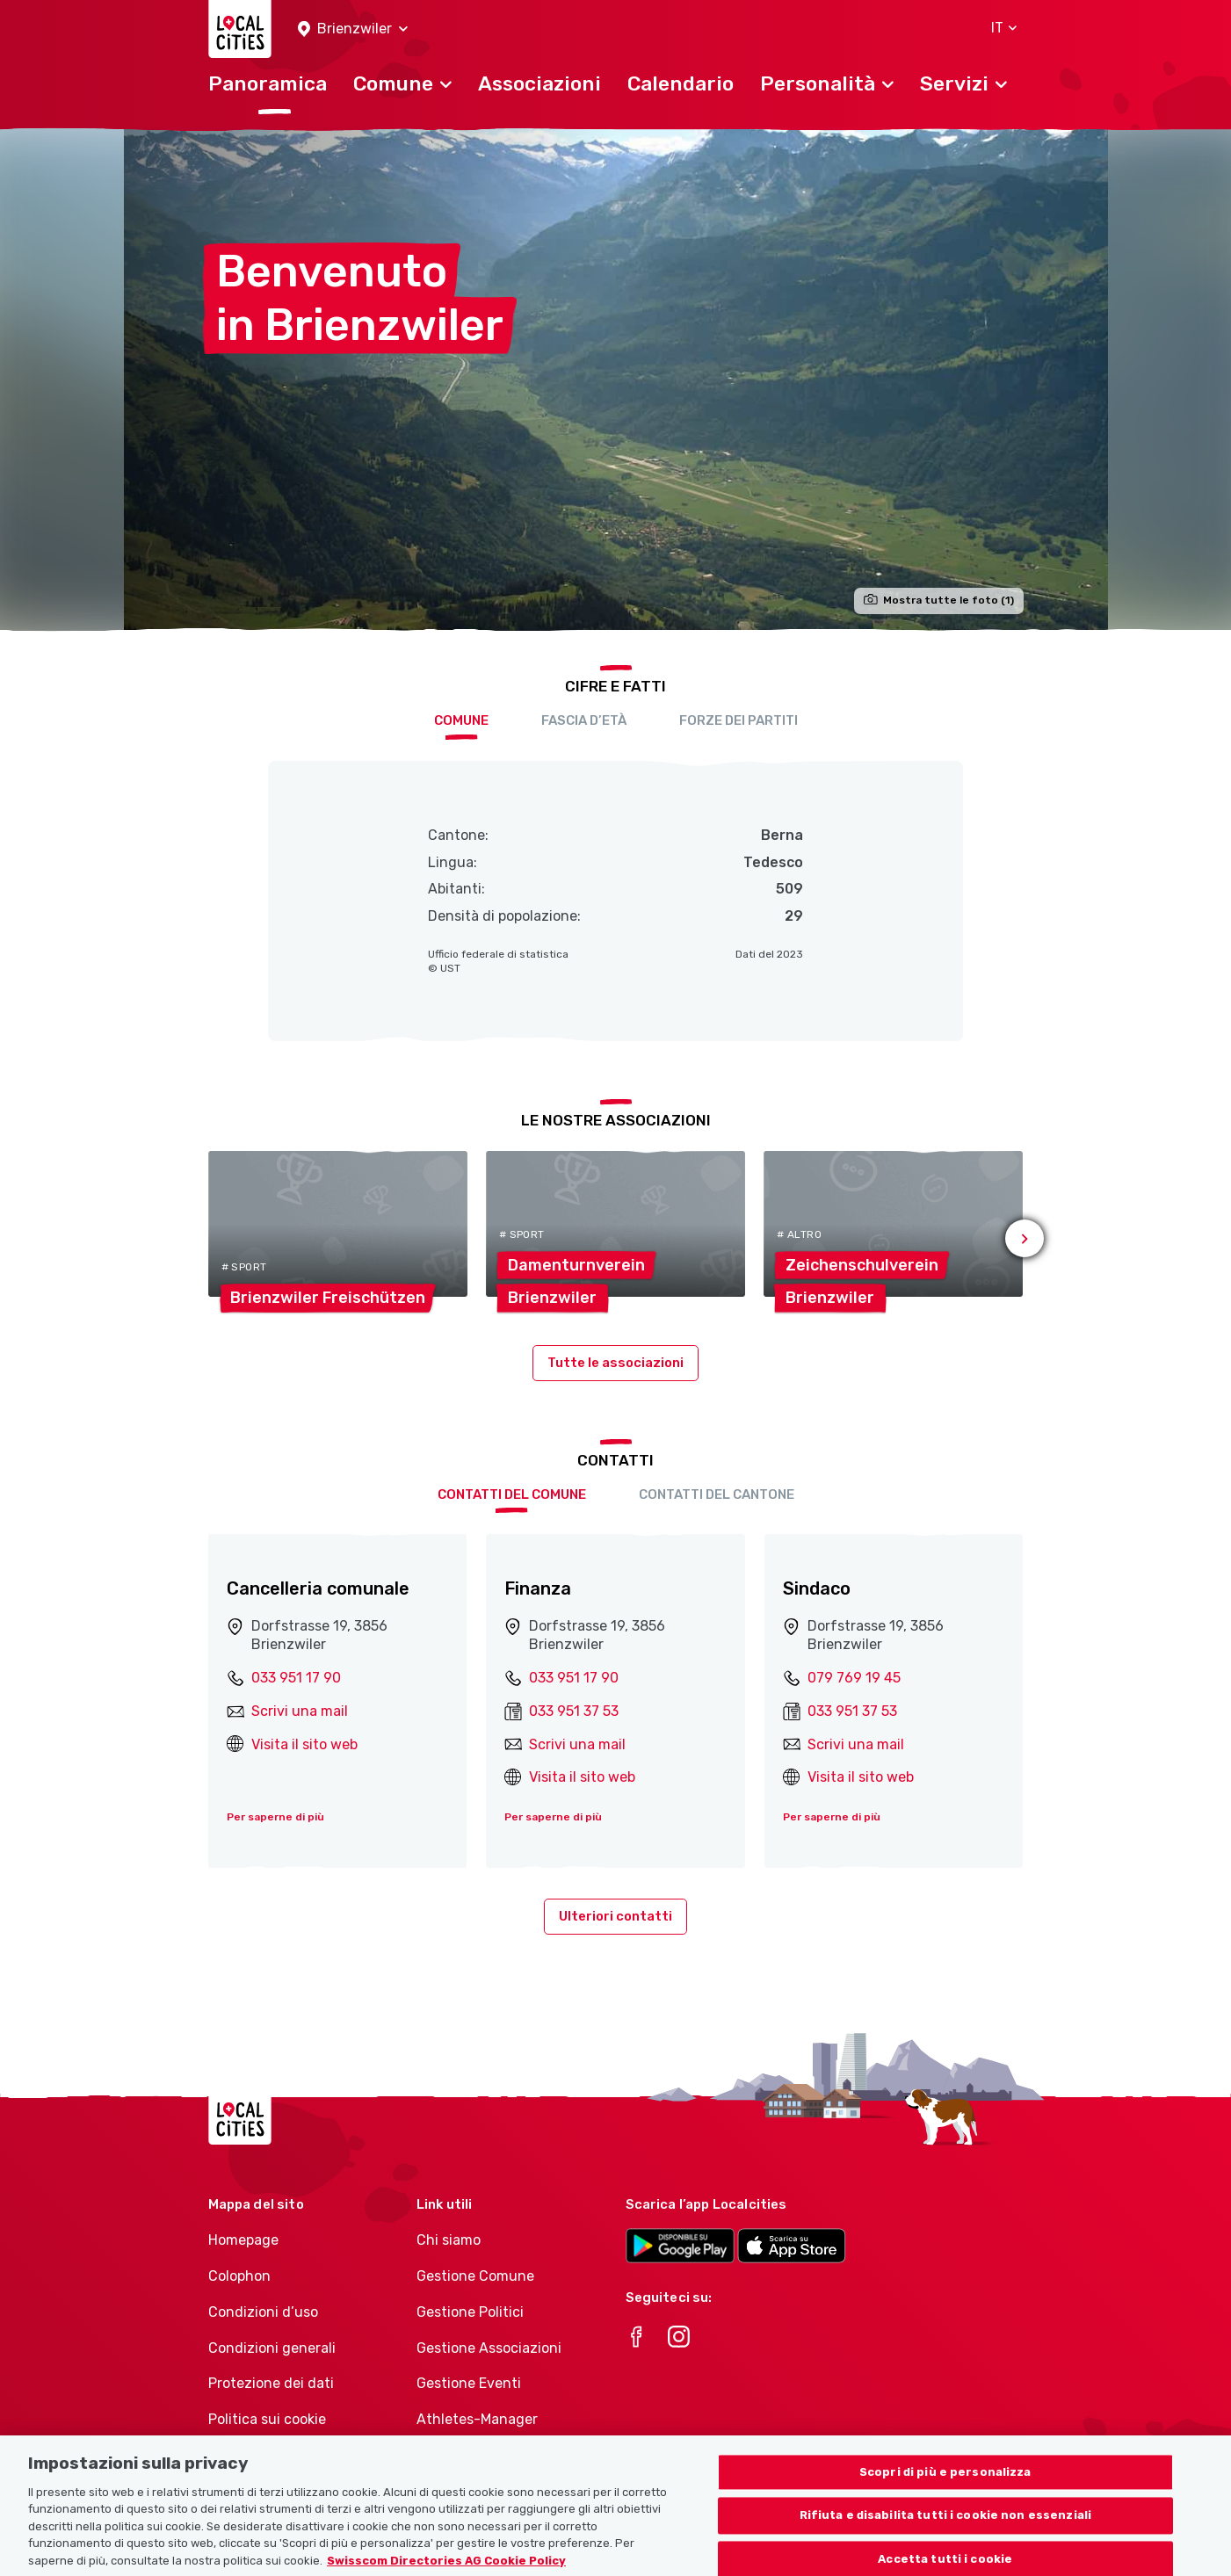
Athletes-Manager (477, 2419)
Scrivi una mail (299, 1711)
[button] (353, 29)
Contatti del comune (512, 1494)
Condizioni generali (272, 2348)
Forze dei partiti (738, 720)
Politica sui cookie (267, 2419)
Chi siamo (448, 2240)
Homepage (243, 2240)
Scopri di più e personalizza (945, 2485)
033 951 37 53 (574, 1711)
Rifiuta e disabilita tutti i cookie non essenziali (946, 2529)
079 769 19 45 (854, 1677)
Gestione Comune (475, 2276)
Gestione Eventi (468, 2383)
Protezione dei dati (271, 2383)
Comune (461, 720)
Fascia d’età (583, 720)
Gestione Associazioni (488, 2348)
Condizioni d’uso (263, 2312)
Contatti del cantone (716, 1494)
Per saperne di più (275, 1817)
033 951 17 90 (296, 1677)
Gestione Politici (470, 2312)
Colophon (239, 2276)
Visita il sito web (304, 1744)
